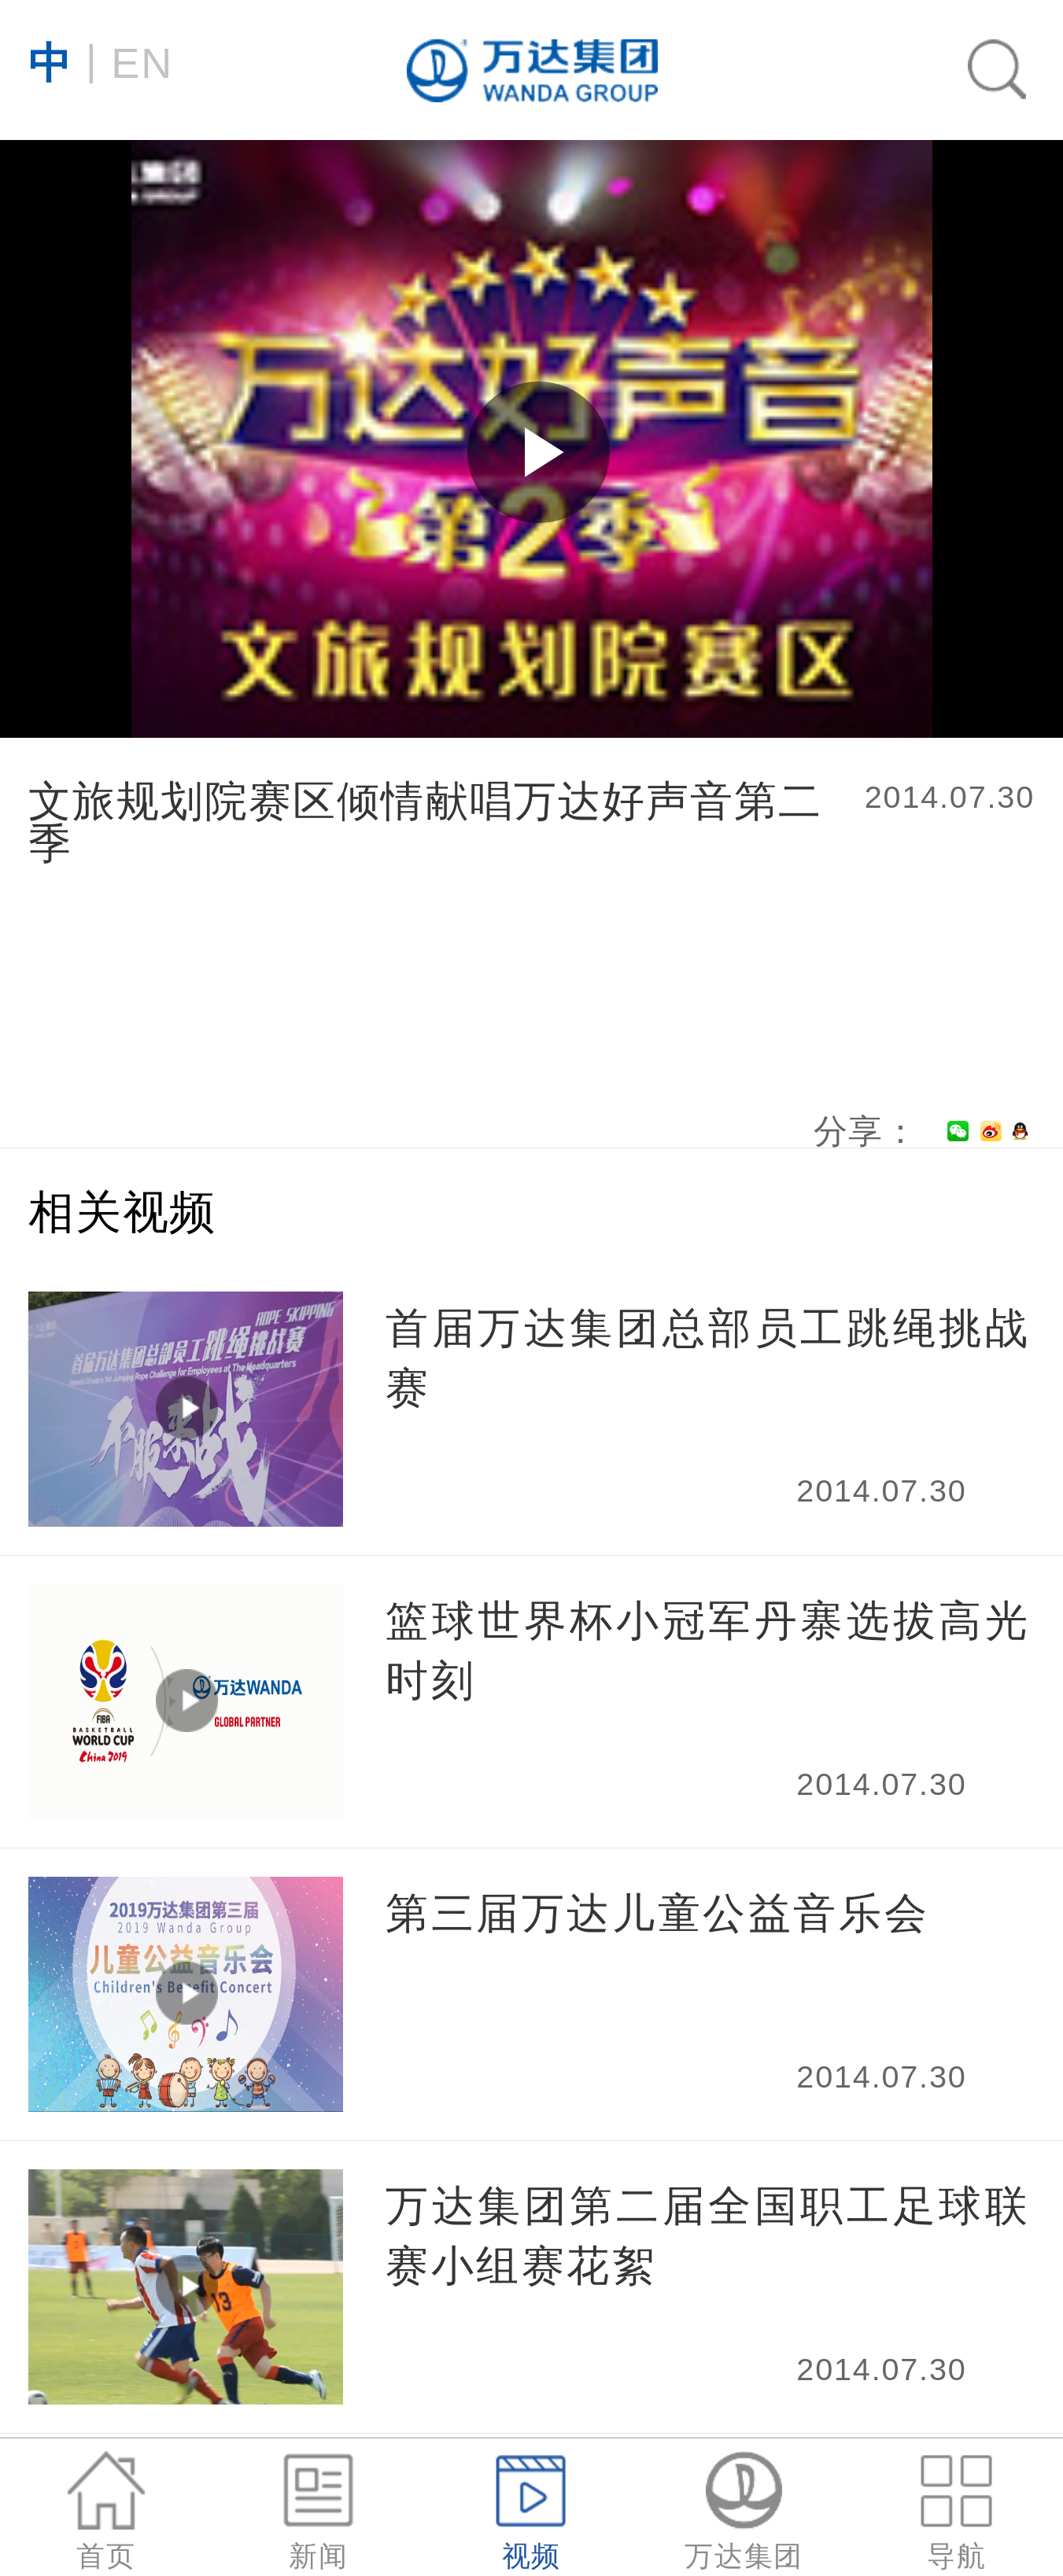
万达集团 (744, 2511)
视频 (531, 2511)
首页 (106, 2511)
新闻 (319, 2511)
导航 (956, 2511)
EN (100, 61)
